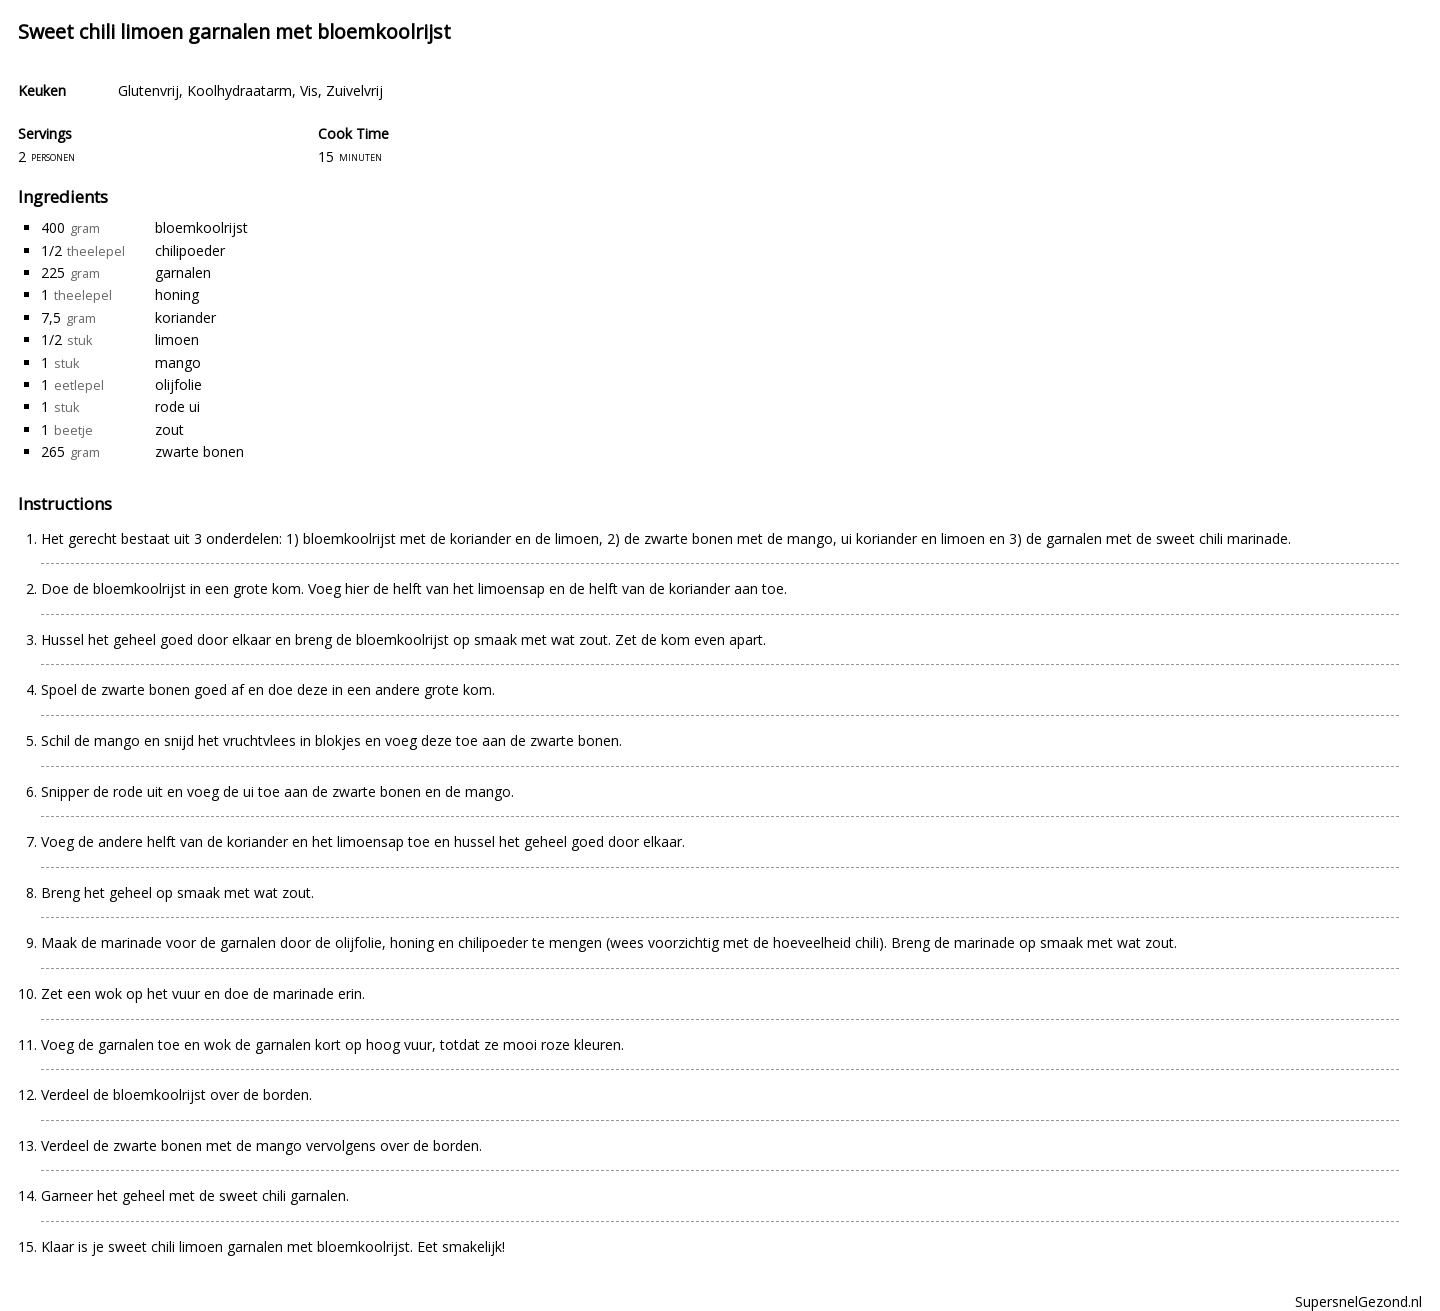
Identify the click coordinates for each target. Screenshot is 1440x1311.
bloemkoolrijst (201, 227)
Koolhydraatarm (239, 90)
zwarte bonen (199, 451)
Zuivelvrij (354, 90)
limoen (177, 339)
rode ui (177, 406)
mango (178, 362)
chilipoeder (190, 250)
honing (177, 294)
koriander (185, 317)
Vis (309, 90)
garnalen (183, 272)
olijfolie (178, 384)
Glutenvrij (148, 90)
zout (169, 429)
